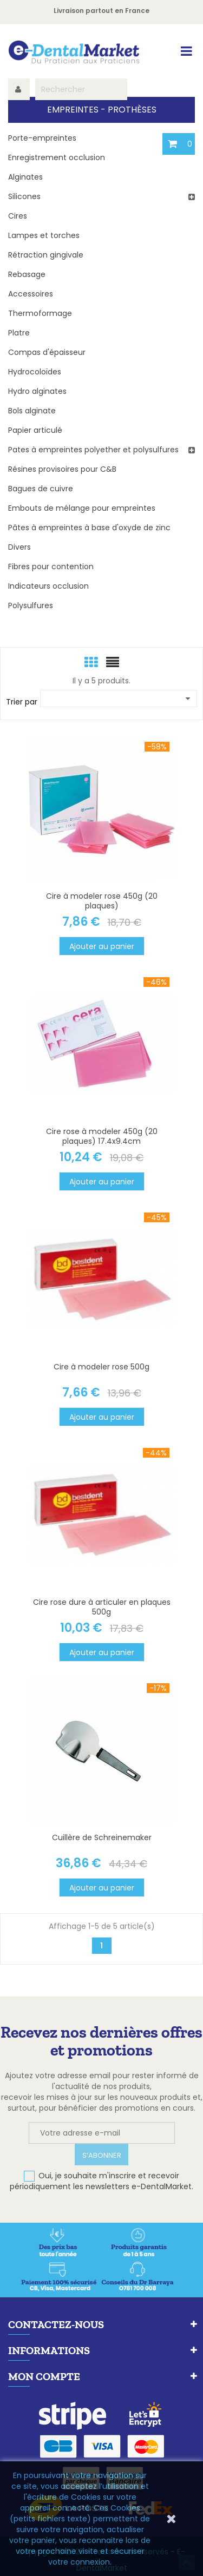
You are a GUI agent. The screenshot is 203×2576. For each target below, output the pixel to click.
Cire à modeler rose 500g (101, 1366)
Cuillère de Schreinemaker (102, 1837)
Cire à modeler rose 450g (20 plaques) (102, 901)
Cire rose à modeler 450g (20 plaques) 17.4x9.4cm (102, 1136)
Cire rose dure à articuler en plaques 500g (102, 1607)
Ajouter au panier (101, 946)
